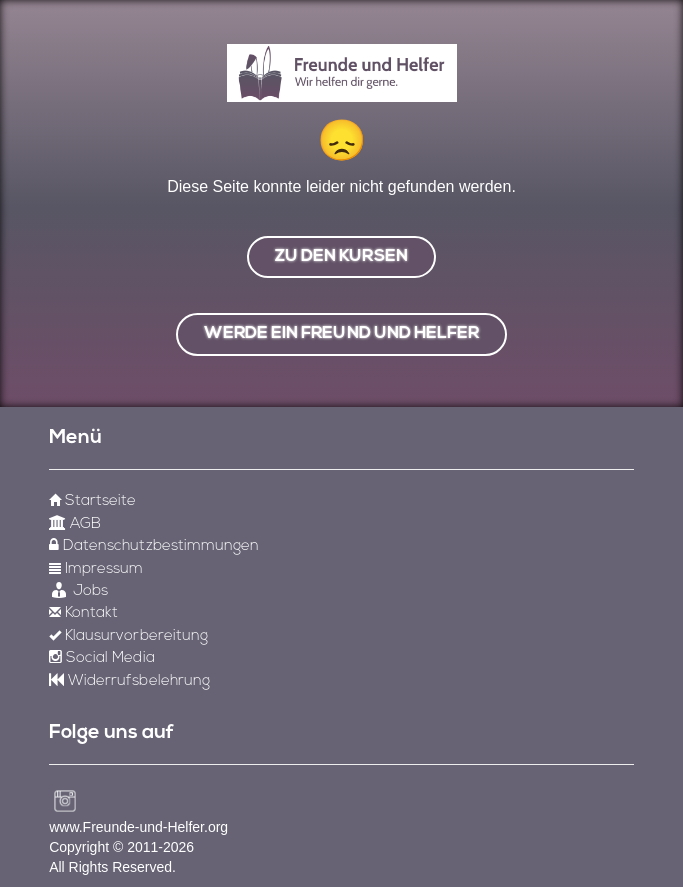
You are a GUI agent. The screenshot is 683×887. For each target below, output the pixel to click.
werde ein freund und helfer (341, 333)
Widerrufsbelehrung (129, 681)
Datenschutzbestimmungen (154, 546)
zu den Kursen (341, 256)
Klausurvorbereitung (128, 636)
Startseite (92, 501)
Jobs (78, 591)
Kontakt (83, 613)
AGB (75, 524)
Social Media (101, 658)
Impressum (96, 569)
